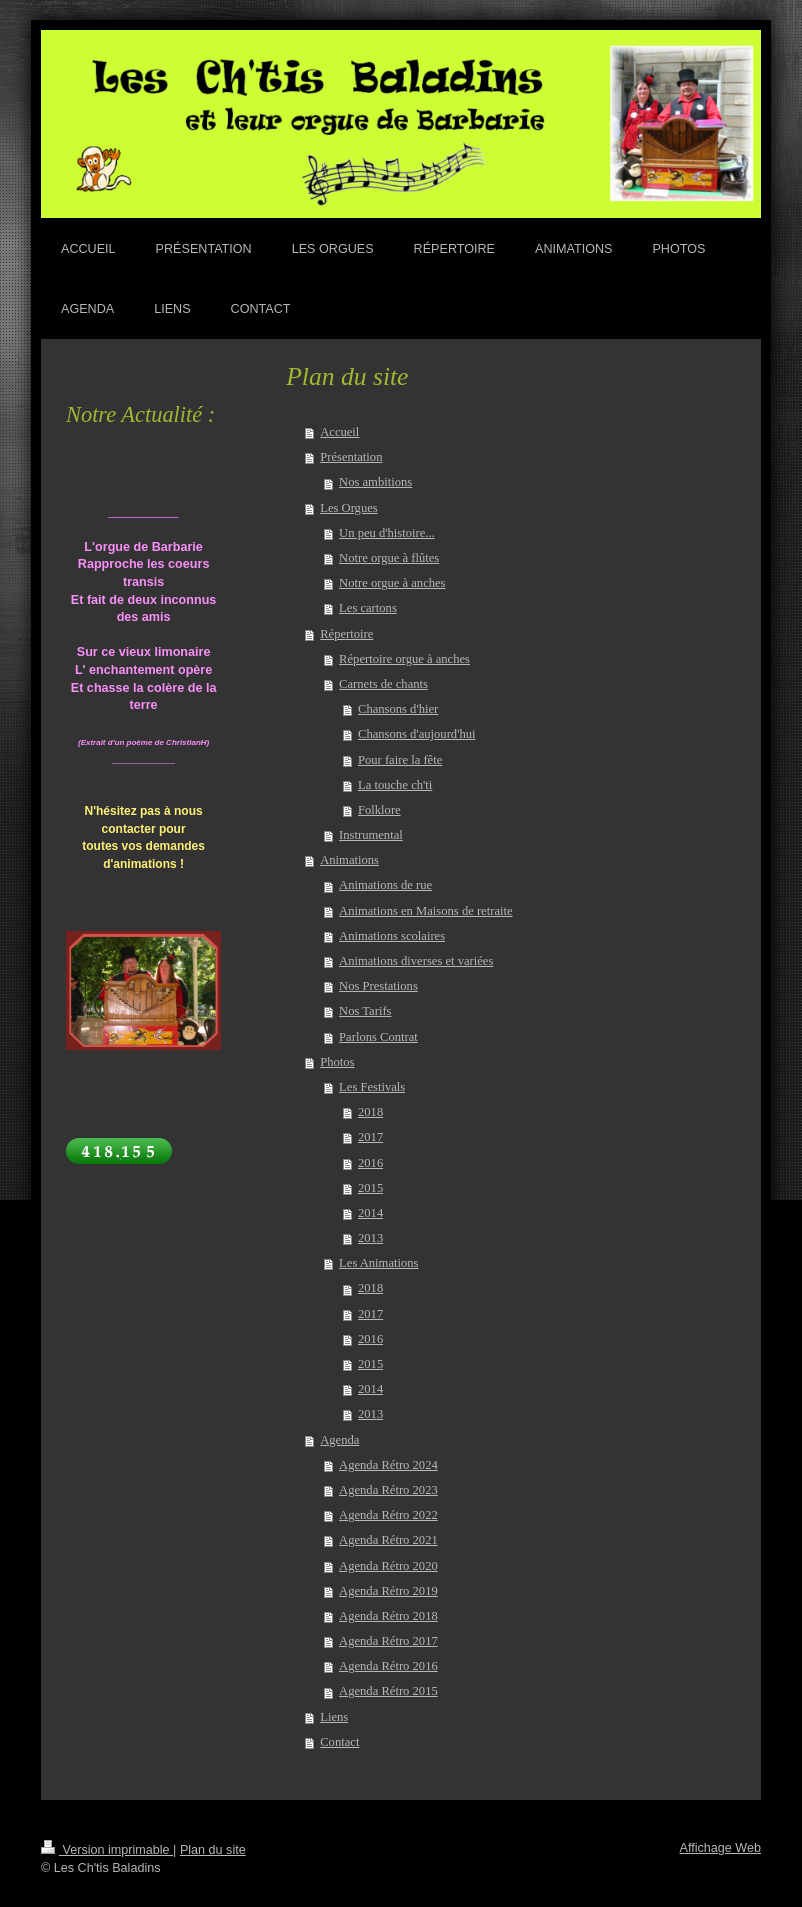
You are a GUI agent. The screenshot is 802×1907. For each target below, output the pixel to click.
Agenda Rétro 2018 (388, 1616)
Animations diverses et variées (416, 961)
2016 (370, 1163)
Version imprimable (107, 1850)
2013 (370, 1238)
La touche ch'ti (395, 785)
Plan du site (213, 1850)
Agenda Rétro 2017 (388, 1641)
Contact (339, 1742)
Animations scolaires (392, 936)
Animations (349, 860)
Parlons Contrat (378, 1037)
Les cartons (368, 608)
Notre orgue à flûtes (389, 558)
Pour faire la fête (400, 760)
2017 (370, 1137)
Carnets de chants (383, 684)
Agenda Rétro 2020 (388, 1566)
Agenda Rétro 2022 (388, 1515)
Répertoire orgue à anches (404, 659)
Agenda (339, 1440)
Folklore (379, 810)
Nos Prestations (378, 986)
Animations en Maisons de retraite (425, 911)
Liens (334, 1717)
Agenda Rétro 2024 (388, 1465)
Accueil (339, 432)
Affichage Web (720, 1848)
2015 (370, 1188)
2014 (370, 1213)
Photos (337, 1062)
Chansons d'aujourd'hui (417, 734)
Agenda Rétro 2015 (388, 1691)
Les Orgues (348, 508)
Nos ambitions (375, 482)
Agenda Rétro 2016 (388, 1666)
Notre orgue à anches (392, 583)
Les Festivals (372, 1087)
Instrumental (371, 835)
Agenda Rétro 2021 (388, 1540)
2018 (370, 1112)
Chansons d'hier (398, 709)
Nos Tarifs (365, 1011)
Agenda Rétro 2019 (388, 1591)
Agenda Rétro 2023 (388, 1490)
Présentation (351, 457)
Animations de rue (385, 885)
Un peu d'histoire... (387, 533)
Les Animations (378, 1263)
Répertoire (346, 634)
